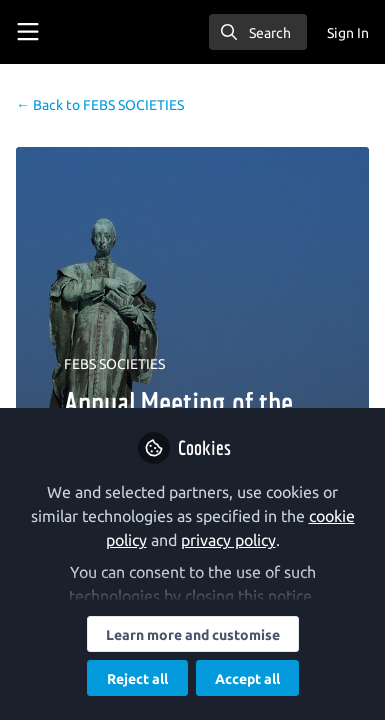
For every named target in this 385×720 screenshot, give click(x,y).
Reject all (137, 679)
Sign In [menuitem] (348, 33)
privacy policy (228, 540)
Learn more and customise (193, 635)
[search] (258, 32)
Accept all (247, 679)
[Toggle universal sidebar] (28, 32)
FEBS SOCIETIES (100, 105)
